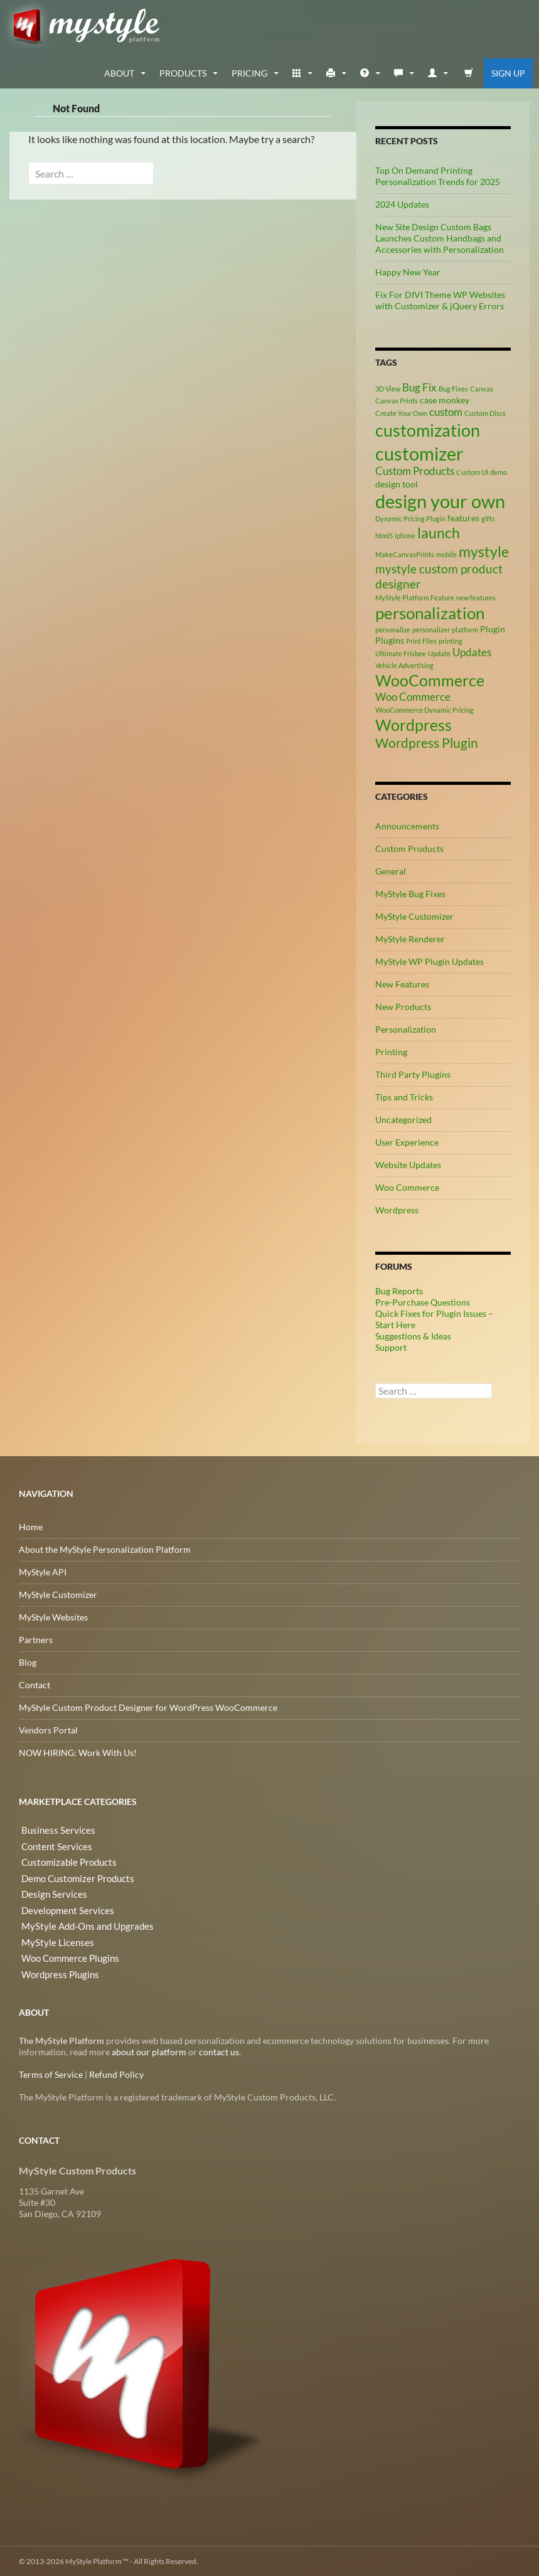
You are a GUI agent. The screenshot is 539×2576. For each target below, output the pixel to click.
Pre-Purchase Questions (422, 1301)
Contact (34, 1684)
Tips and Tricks (404, 1096)
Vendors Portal (48, 1729)
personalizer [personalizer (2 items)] (431, 629)
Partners (36, 1639)
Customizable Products (64, 1859)
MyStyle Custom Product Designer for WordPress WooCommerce (148, 1706)
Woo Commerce (407, 1186)
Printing (391, 1051)
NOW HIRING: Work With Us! (78, 1752)
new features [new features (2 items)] (476, 597)
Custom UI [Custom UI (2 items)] (472, 472)
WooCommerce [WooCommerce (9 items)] (429, 680)
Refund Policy (116, 2073)
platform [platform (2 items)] (465, 629)
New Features (402, 983)
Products (182, 72)
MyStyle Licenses (52, 1934)
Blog (27, 1661)
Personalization (405, 1028)
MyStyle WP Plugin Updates (429, 960)
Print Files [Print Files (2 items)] (421, 640)
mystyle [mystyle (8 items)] (484, 551)
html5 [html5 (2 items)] (384, 535)
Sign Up (508, 72)
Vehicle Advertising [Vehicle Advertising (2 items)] (404, 665)
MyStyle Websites (53, 1616)
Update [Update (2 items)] (439, 653)
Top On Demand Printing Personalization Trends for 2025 (437, 175)
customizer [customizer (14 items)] (419, 453)
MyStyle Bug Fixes (410, 893)
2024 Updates (402, 203)
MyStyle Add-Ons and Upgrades (80, 1919)
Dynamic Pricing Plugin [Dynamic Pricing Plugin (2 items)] (410, 518)
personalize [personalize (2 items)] (392, 629)
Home (31, 1526)
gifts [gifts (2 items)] (488, 518)
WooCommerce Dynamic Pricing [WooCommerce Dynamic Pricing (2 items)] (424, 709)
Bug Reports (399, 1290)
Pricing (249, 72)
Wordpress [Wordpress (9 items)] (413, 724)
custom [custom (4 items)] (445, 411)
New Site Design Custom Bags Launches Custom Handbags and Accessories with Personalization (439, 237)
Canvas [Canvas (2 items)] (481, 388)
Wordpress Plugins (56, 1964)
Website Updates (408, 1164)
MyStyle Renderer (410, 938)
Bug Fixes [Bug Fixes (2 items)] (453, 388)
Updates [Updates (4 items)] (471, 652)
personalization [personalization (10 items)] (429, 612)
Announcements (407, 825)
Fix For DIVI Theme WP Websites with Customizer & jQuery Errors (440, 300)
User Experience (407, 1141)
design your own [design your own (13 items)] (440, 500)
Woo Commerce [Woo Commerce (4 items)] (413, 696)
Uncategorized (403, 1119)
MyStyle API (43, 1571)
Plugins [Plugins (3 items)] (389, 639)
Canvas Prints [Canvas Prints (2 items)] (396, 400)
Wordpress (397, 1209)
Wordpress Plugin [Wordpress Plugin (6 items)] (426, 742)
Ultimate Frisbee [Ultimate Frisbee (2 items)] (400, 653)
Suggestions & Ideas (413, 1335)
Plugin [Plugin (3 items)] (492, 628)
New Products (403, 1006)
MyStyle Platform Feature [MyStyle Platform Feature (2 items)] (414, 597)
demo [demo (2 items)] (498, 472)
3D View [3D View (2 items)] (387, 388)
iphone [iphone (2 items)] (405, 535)
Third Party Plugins (413, 1073)
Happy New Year (407, 271)
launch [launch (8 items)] (438, 532)
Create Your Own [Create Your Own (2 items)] (401, 412)
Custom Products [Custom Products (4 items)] (414, 471)
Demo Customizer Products (73, 1874)
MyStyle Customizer (414, 915)
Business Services (53, 1829)
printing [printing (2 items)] (450, 640)
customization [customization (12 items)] (427, 430)
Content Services (52, 1844)
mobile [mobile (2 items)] (446, 554)
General (390, 870)
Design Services (49, 1889)
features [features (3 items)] (463, 517)
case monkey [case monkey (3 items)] (444, 399)
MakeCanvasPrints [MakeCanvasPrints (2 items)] (404, 554)
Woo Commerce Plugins (66, 1949)
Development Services (62, 1904)
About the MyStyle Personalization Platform (105, 1548)
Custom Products (409, 848)
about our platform (149, 2051)
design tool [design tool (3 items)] (396, 483)
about (119, 72)
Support (391, 1346)
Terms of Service (51, 2073)
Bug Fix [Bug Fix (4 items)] (419, 387)
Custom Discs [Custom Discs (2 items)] (485, 412)
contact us (219, 2051)
